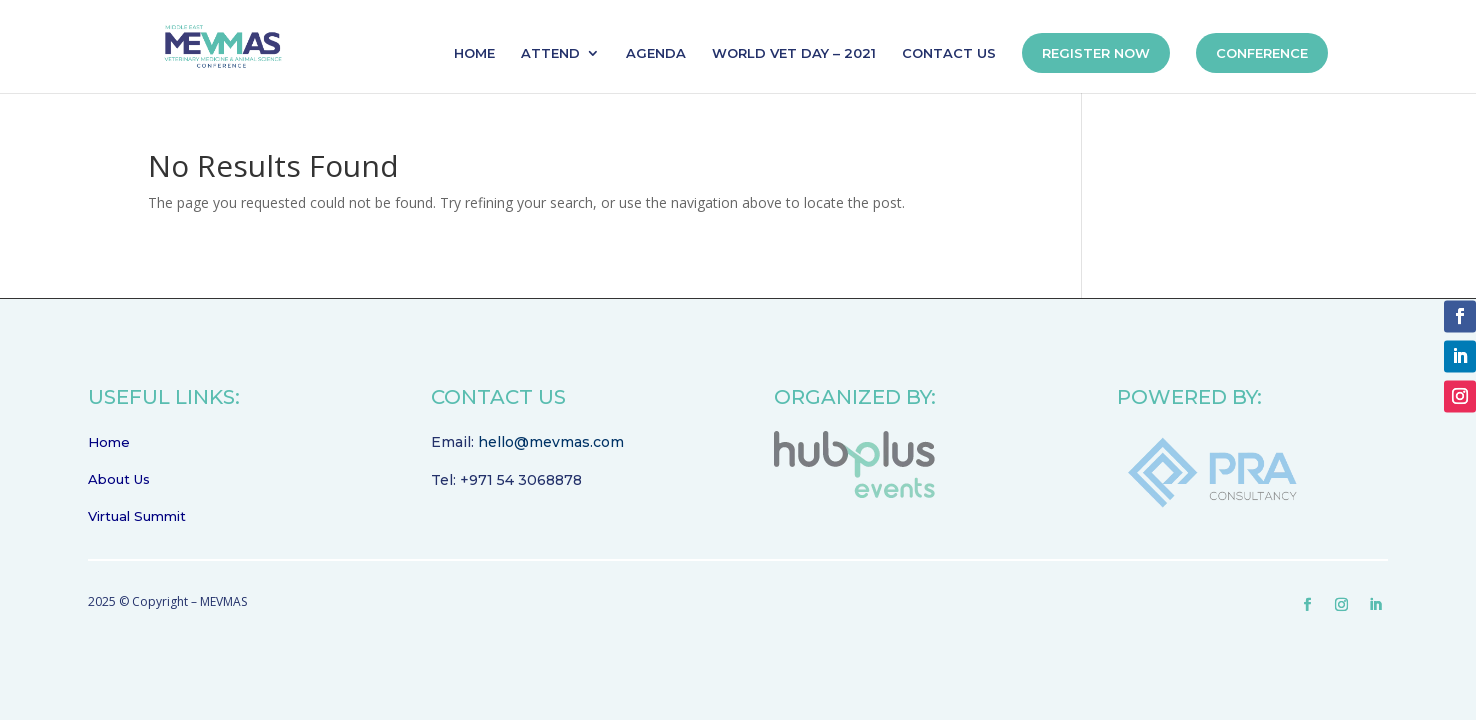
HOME (474, 53)
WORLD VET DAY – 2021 (794, 53)
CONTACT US (949, 53)
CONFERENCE (1262, 53)
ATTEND (550, 53)
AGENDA (656, 53)
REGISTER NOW (1096, 53)
